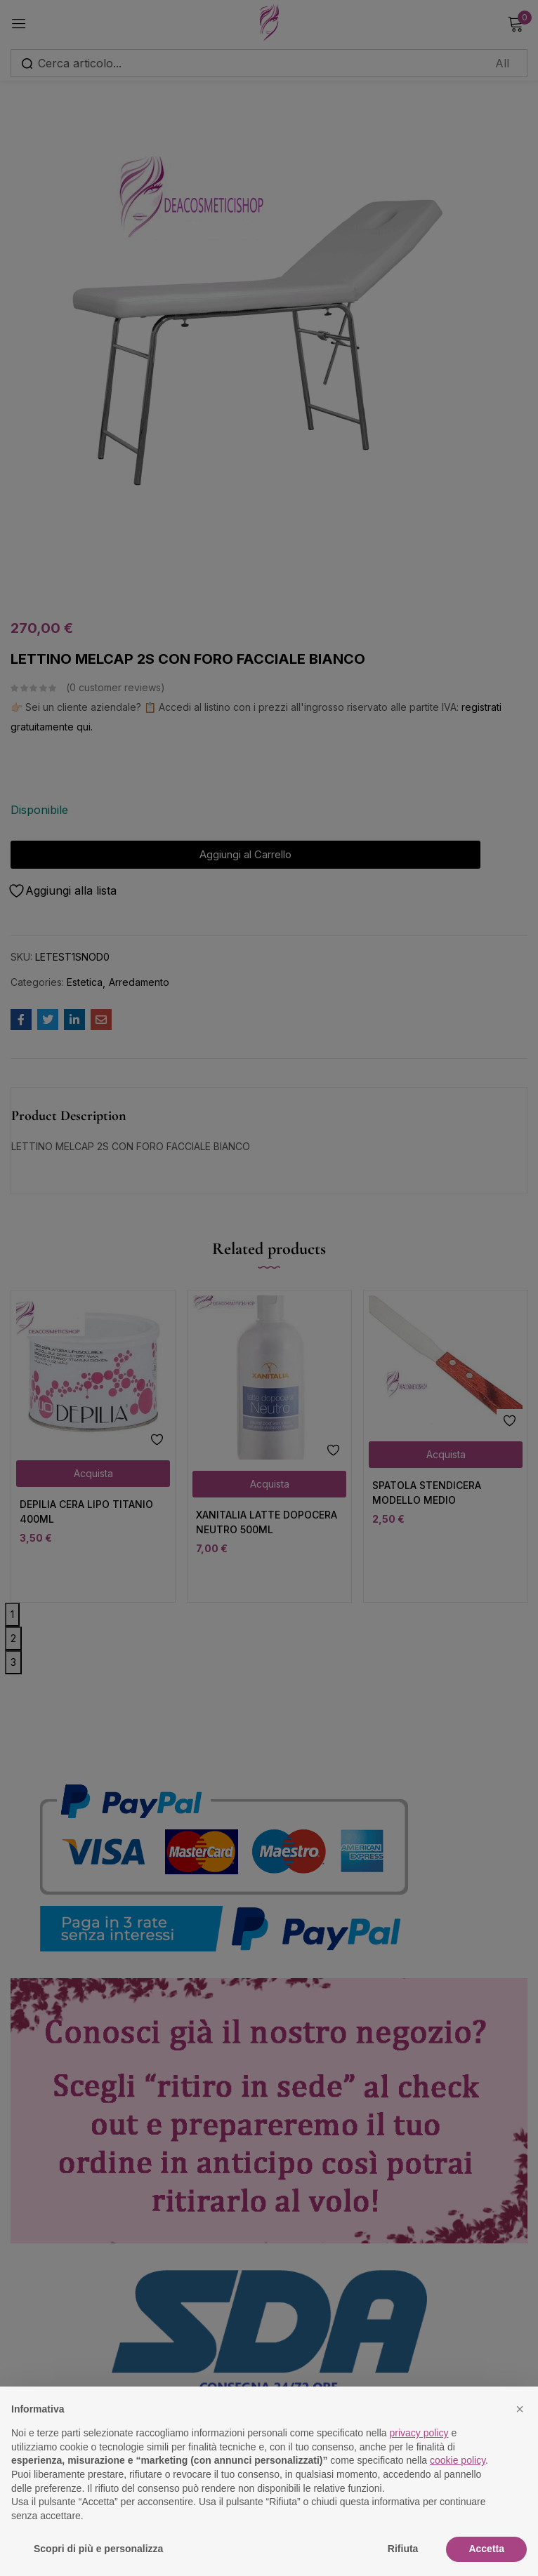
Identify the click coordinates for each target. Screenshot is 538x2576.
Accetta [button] (486, 2548)
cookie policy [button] (457, 2460)
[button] (520, 2409)
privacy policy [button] (419, 2432)
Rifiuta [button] (403, 2548)
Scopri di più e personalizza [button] (98, 2548)
